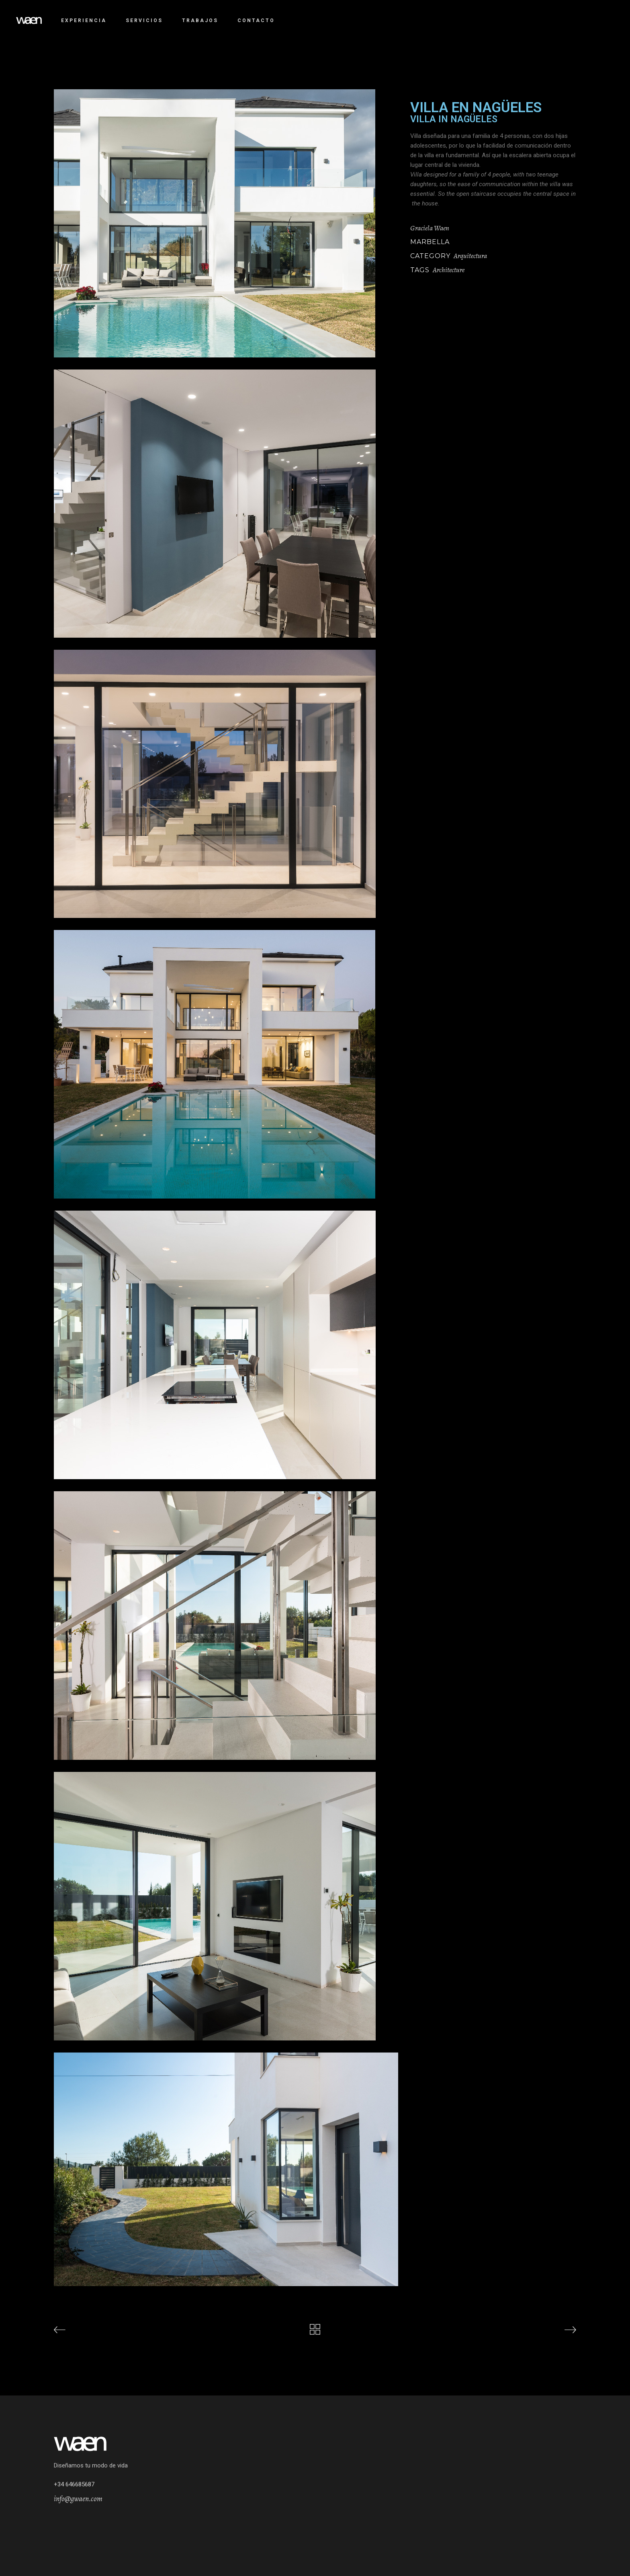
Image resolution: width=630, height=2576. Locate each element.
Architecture (448, 270)
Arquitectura (470, 256)
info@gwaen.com (78, 2499)
